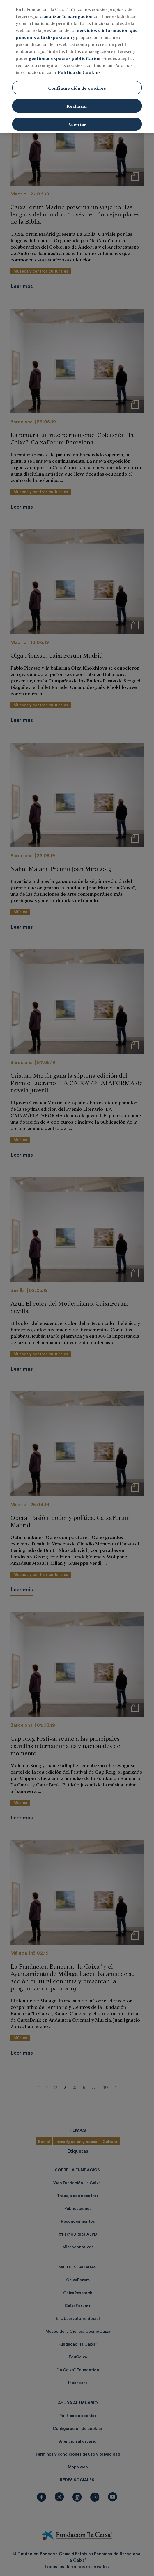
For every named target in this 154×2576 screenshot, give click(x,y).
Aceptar (77, 113)
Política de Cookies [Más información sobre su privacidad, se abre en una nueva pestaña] (79, 61)
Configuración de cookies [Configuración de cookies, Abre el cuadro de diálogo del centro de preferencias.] (77, 76)
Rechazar (76, 95)
